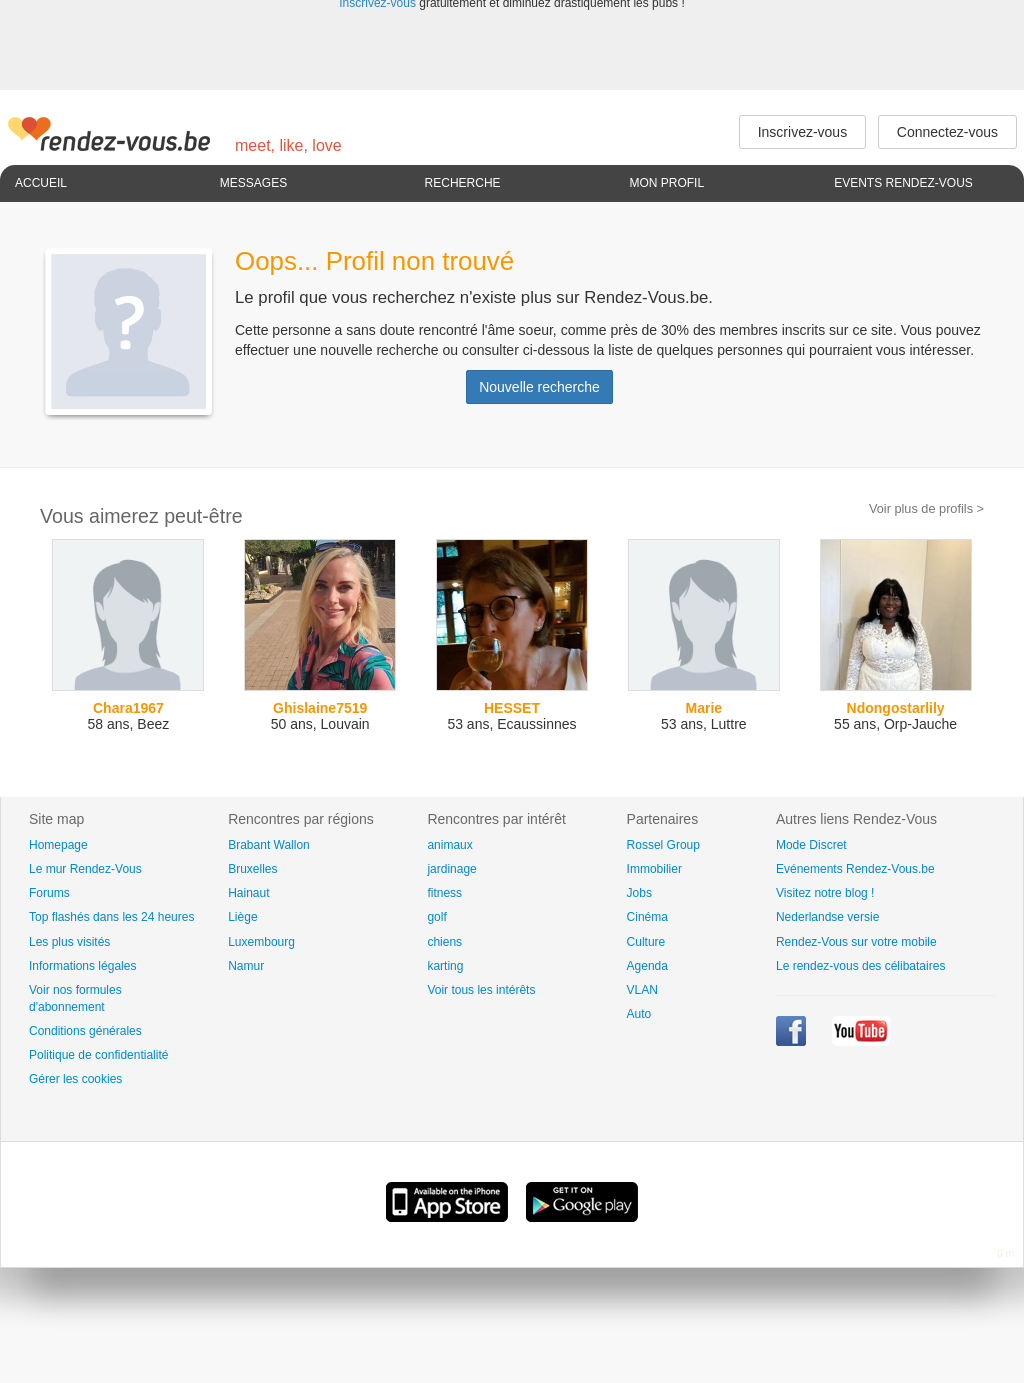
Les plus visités (69, 942)
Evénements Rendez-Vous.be (855, 869)
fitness (444, 893)
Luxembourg (261, 942)
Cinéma (647, 917)
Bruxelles (252, 869)
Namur (246, 966)
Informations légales (82, 966)
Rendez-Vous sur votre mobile (856, 942)
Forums (49, 893)
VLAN (642, 990)
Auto (639, 1014)
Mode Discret (811, 845)
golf (436, 917)
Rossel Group (663, 845)
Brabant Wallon (269, 845)
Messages (253, 183)
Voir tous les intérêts (481, 990)
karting (445, 966)
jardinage (451, 869)
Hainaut (248, 893)
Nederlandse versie (827, 917)
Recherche (463, 183)
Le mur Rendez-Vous (85, 869)
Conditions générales (85, 1031)
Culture (646, 942)
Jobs (639, 893)
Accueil (41, 183)
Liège (242, 917)
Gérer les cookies (75, 1079)
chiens (444, 942)
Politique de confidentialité (98, 1055)
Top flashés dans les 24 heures (111, 917)
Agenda (647, 966)
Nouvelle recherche (539, 387)
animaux (449, 845)
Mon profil (666, 183)
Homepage (58, 845)
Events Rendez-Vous (903, 183)
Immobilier (654, 869)
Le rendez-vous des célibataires (860, 966)
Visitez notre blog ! (825, 893)
